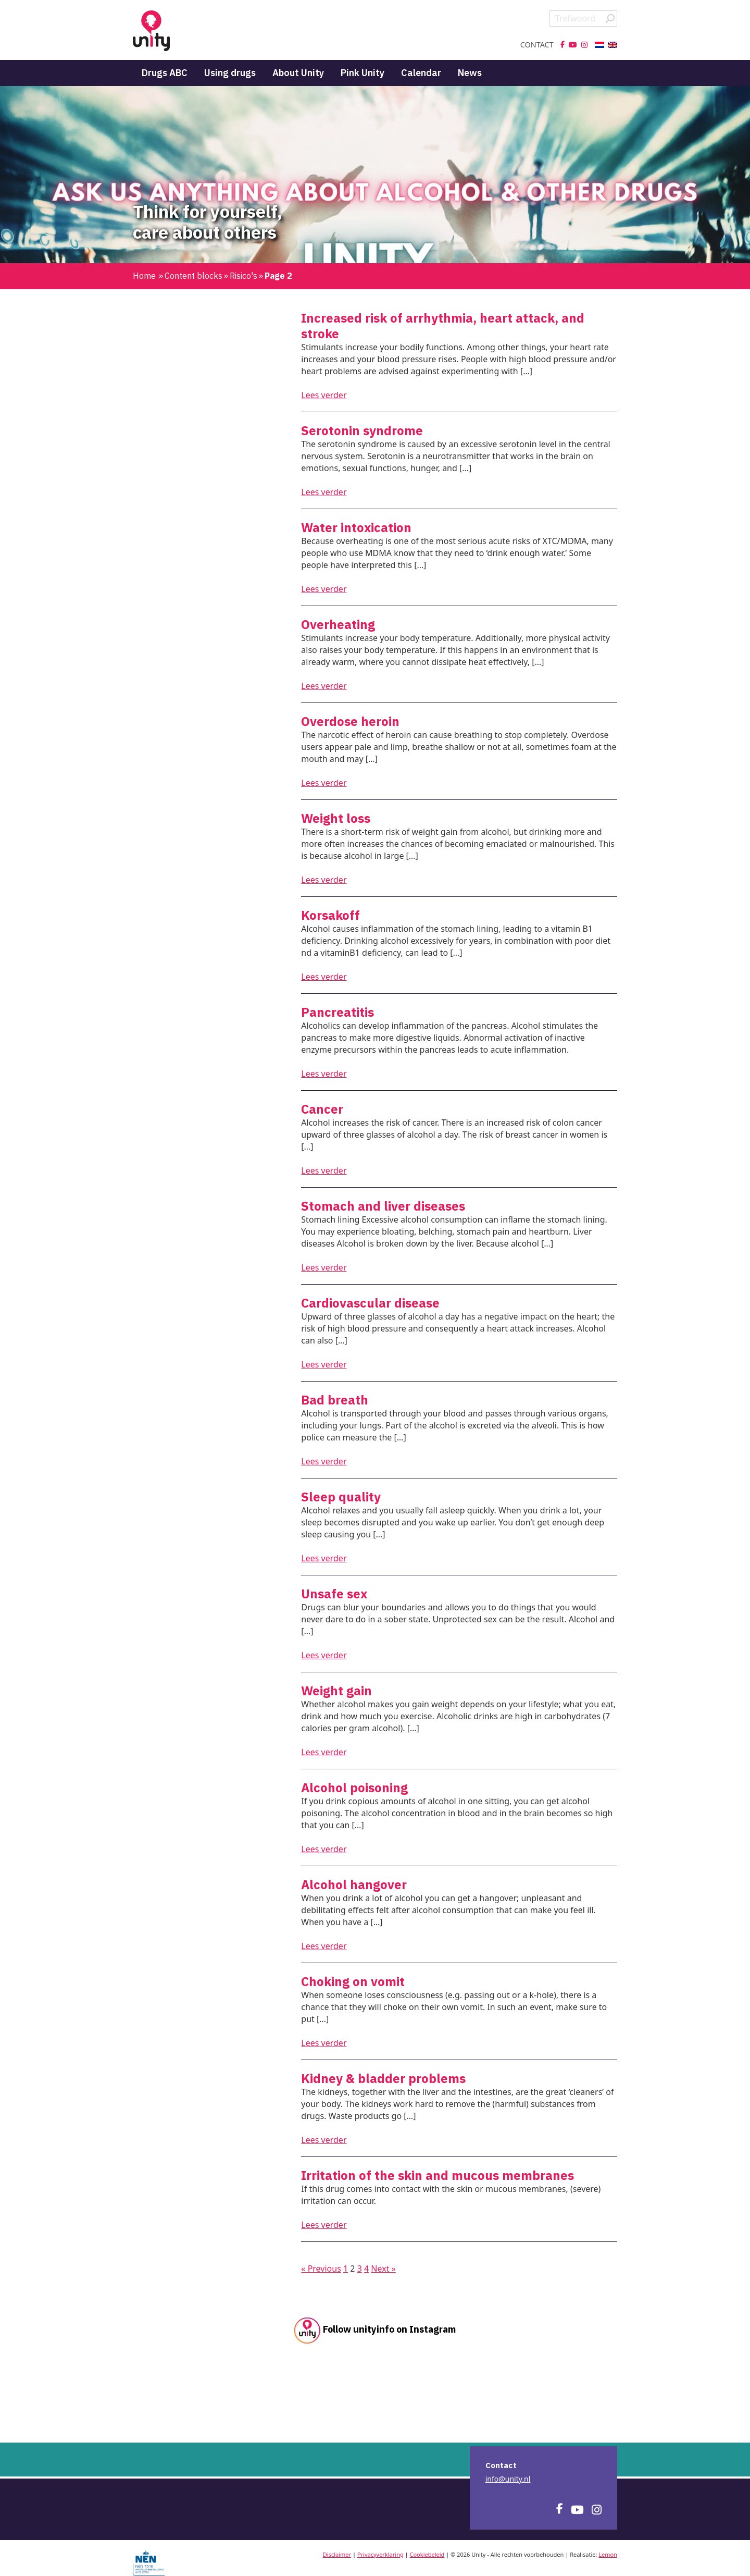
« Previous (321, 2268)
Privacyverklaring (380, 2554)
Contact (537, 44)
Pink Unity (362, 73)
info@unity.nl (508, 2479)
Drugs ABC (165, 73)
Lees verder (323, 395)
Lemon (607, 2554)
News (470, 73)
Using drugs (230, 73)
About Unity (298, 73)
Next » (383, 2268)
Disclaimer (337, 2554)
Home (144, 275)
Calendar (421, 73)
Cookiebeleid (427, 2554)
